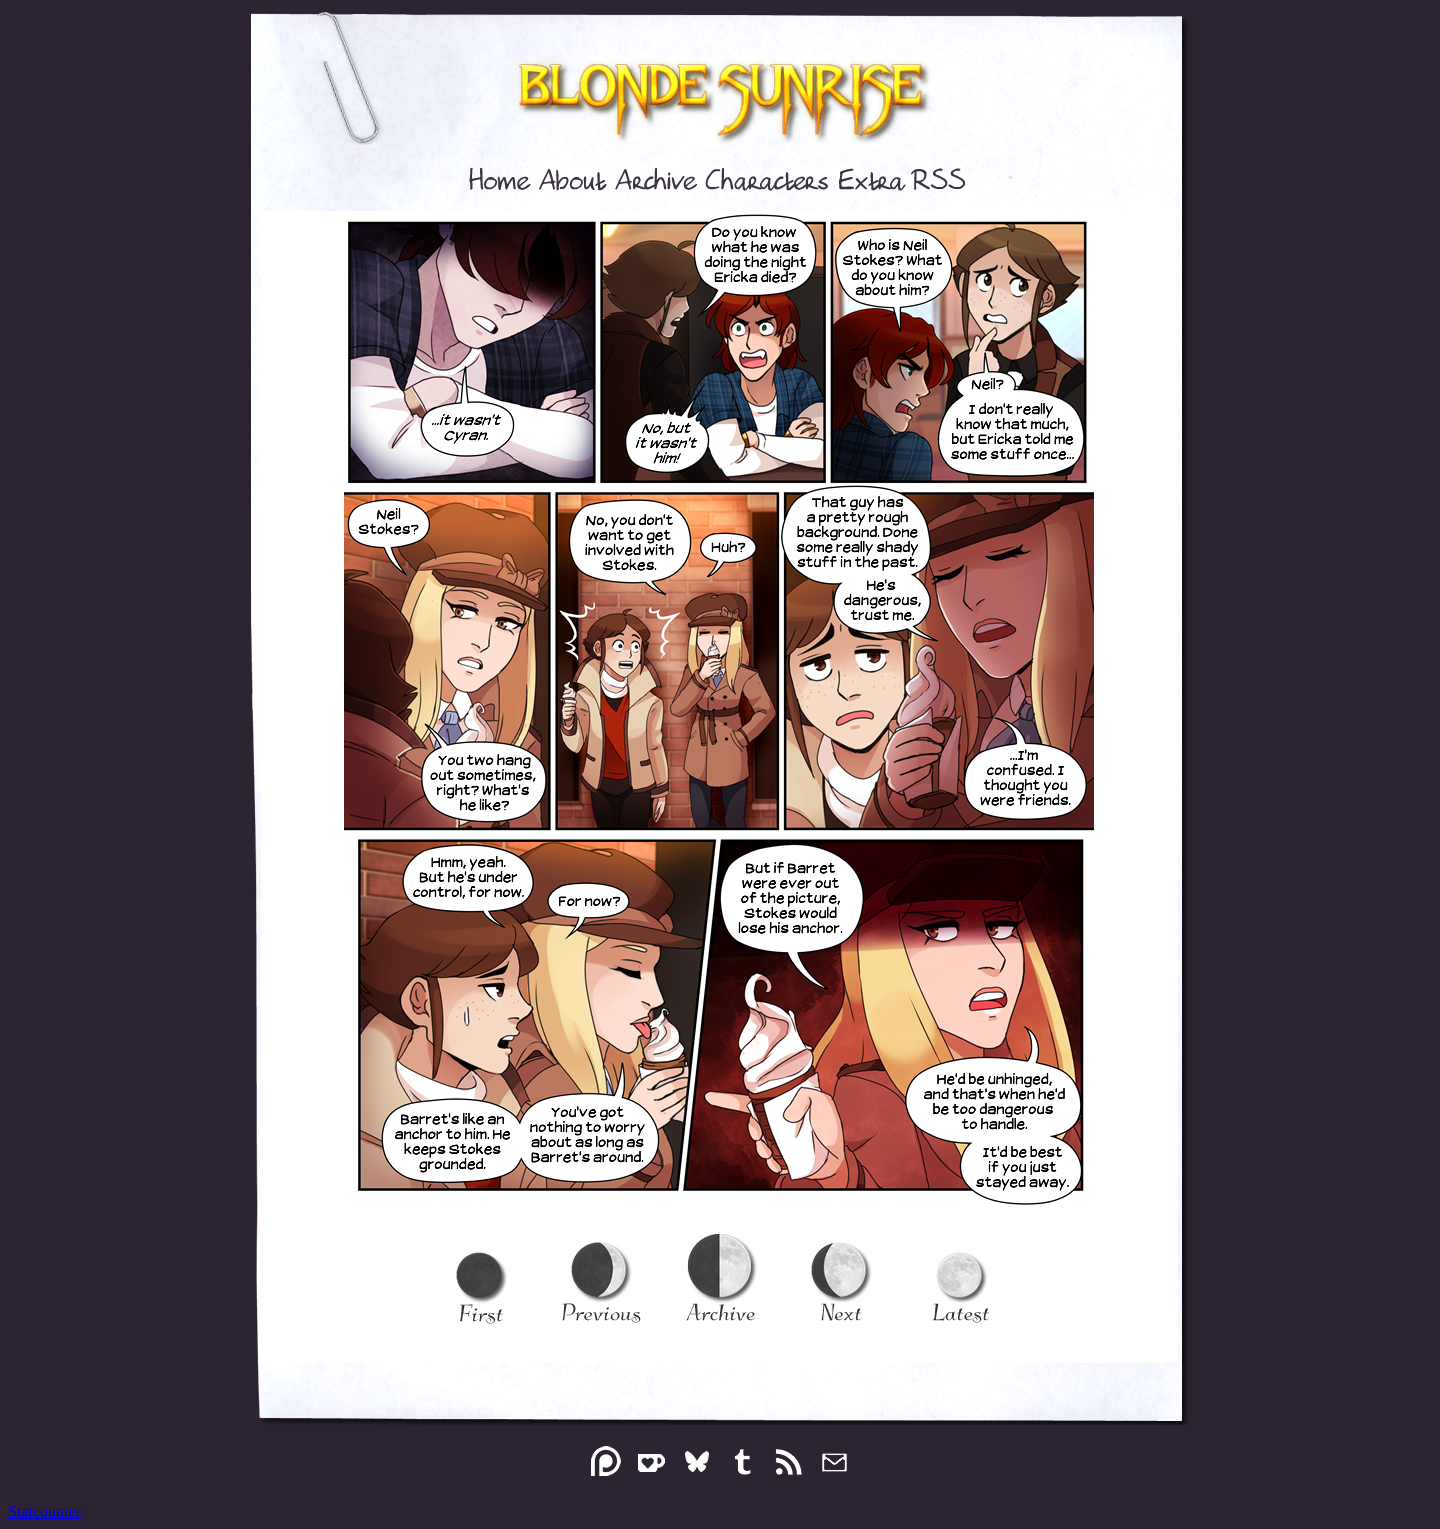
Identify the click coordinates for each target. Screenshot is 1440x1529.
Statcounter (44, 1511)
